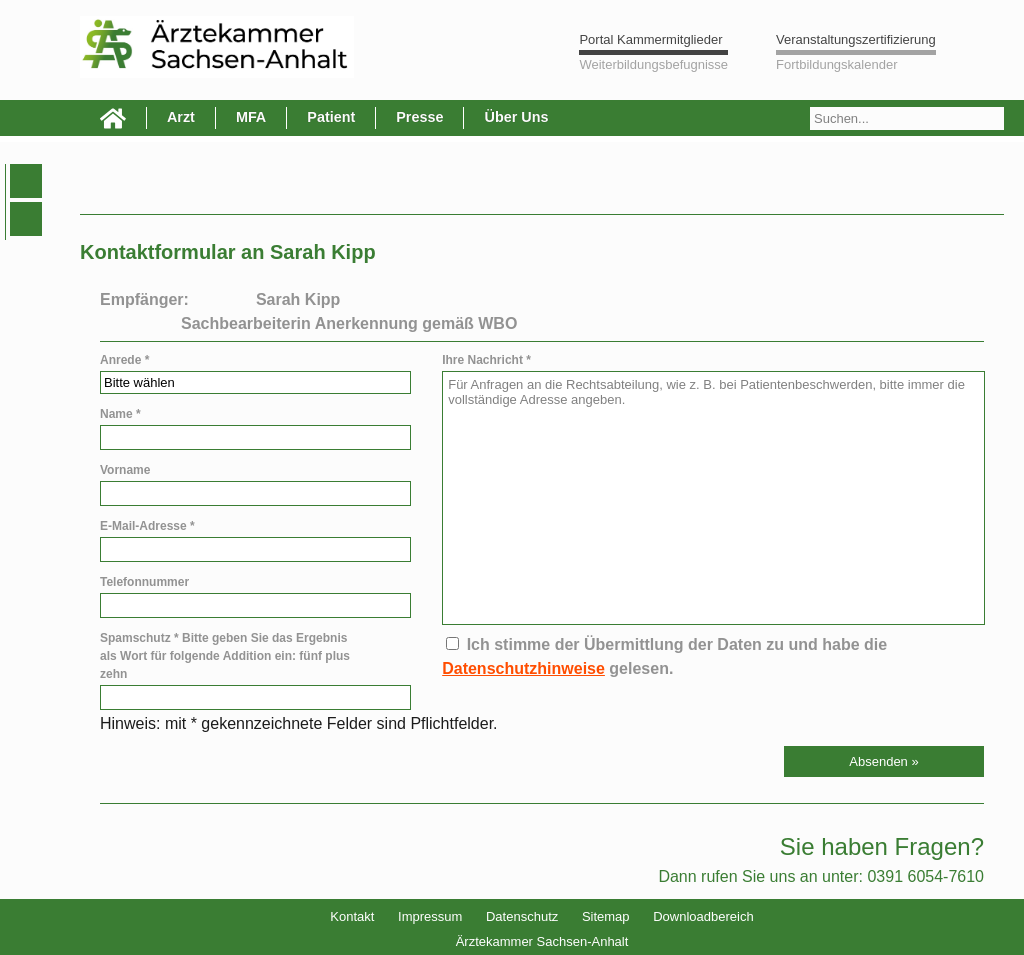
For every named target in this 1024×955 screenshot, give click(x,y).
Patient (331, 117)
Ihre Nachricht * (486, 360)
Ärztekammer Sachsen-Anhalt (542, 941)
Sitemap (606, 916)
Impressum (430, 916)
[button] (884, 761)
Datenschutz (522, 916)
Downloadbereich (703, 916)
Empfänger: (144, 299)
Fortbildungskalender (836, 64)
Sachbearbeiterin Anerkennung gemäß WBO (349, 323)
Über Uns (516, 117)
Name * (120, 414)
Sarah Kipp (298, 299)
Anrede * (124, 360)
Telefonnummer (144, 582)
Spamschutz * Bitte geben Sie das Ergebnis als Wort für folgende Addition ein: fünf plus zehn (225, 656)
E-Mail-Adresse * (147, 526)
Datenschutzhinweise (523, 668)
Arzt (181, 117)
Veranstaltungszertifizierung (856, 39)
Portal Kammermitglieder (650, 39)
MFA (251, 117)
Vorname (125, 470)
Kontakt (352, 916)
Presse (419, 117)
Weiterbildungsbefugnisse (653, 64)
